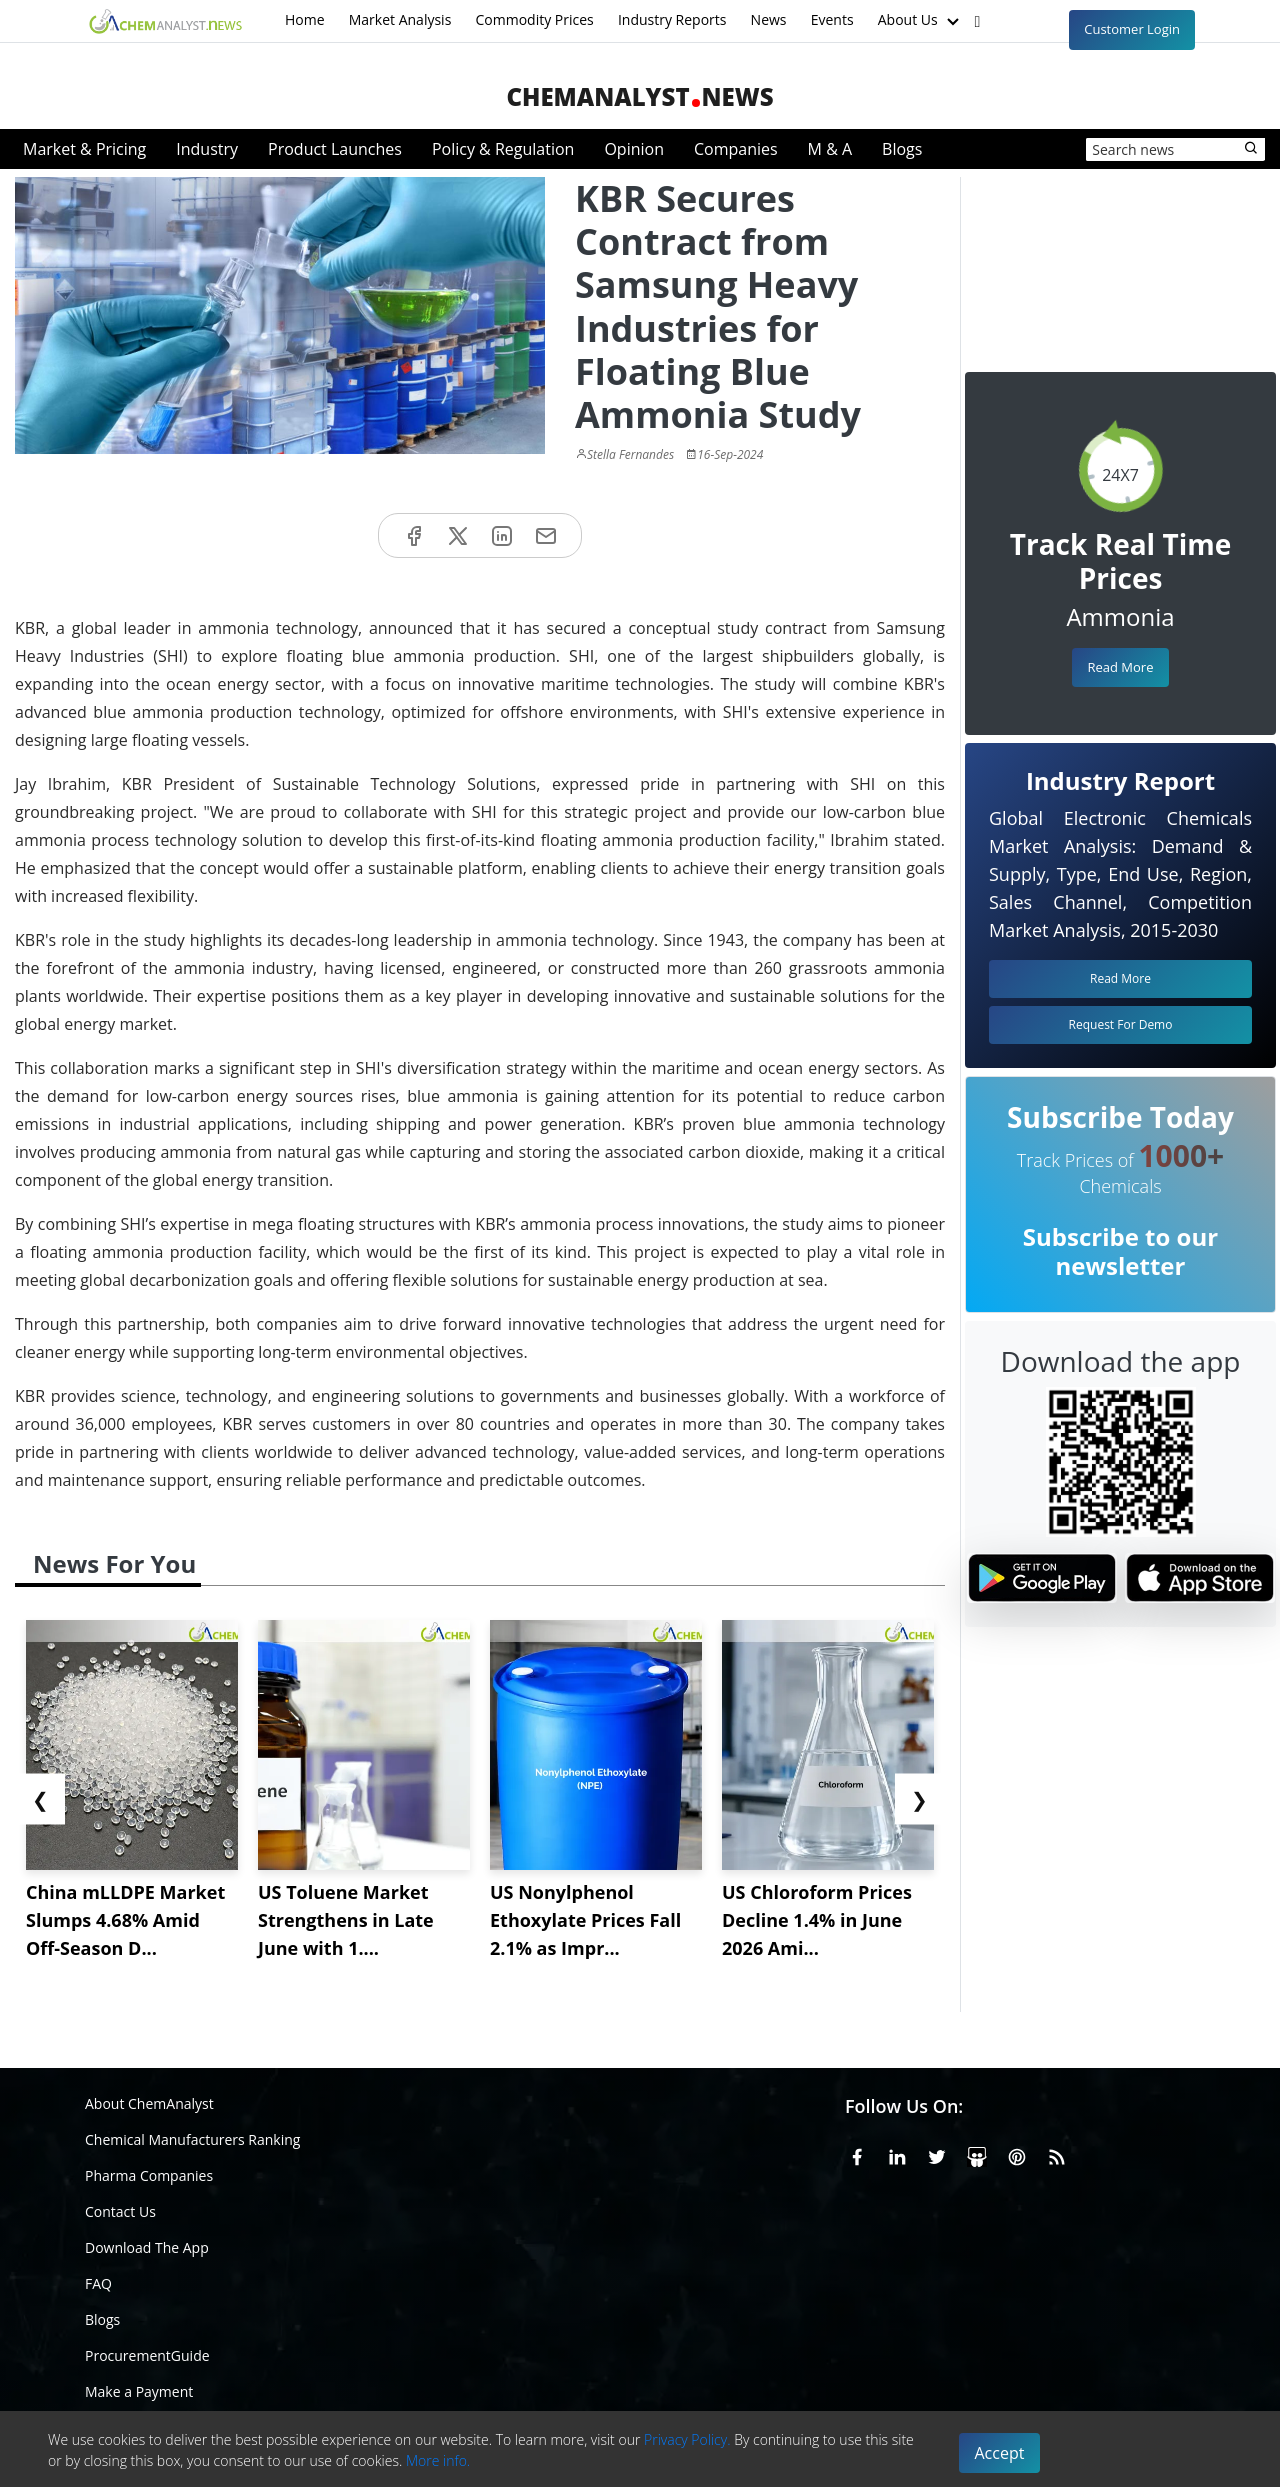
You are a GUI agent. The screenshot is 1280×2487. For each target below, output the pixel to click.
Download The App (147, 2247)
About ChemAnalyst (149, 2103)
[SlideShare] (977, 2153)
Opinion (634, 149)
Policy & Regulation (503, 149)
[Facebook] (857, 2153)
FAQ (98, 2283)
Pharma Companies (149, 2175)
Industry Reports (672, 19)
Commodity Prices (534, 19)
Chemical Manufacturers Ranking (192, 2139)
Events (832, 19)
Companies (736, 149)
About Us (921, 21)
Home (305, 19)
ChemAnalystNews (639, 96)
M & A (830, 149)
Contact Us (120, 2211)
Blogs (902, 149)
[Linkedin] (897, 2153)
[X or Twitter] (937, 2153)
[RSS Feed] (1057, 2153)
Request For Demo (1121, 1024)
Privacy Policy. (687, 2439)
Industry (207, 149)
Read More (1120, 667)
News (769, 19)
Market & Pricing (84, 149)
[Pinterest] (1017, 2153)
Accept (1000, 2453)
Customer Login (1132, 29)
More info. (438, 2460)
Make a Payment (139, 2391)
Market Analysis (400, 19)
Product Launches (335, 149)
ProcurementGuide (147, 2355)
